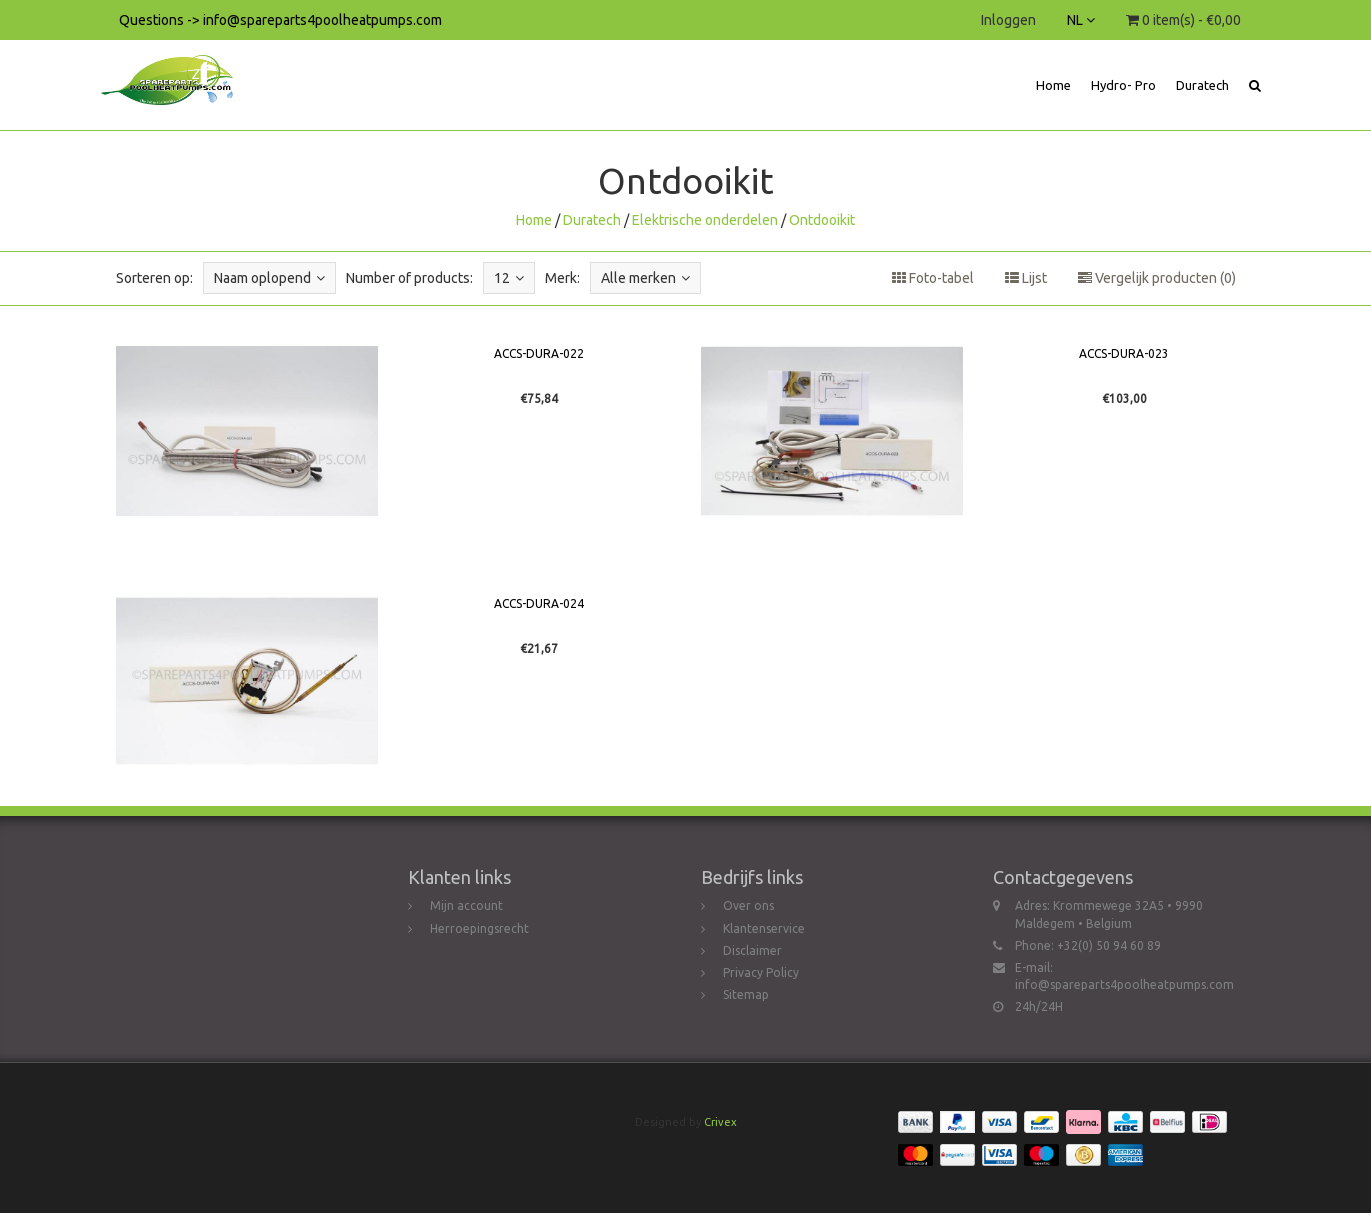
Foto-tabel (933, 278)
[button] (1255, 85)
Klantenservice (764, 928)
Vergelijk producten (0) (1157, 278)
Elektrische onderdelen (705, 220)
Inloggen (1008, 20)
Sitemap (746, 994)
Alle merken (645, 278)
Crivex (720, 1122)
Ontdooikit (822, 220)
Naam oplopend (269, 278)
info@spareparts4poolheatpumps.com (1124, 984)
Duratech (1202, 85)
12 (509, 278)
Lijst (1026, 278)
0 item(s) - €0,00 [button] (1183, 20)
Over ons (748, 905)
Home (1053, 85)
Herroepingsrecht (479, 928)
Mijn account (466, 905)
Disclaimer (752, 950)
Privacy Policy (761, 972)
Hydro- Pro (1123, 85)
